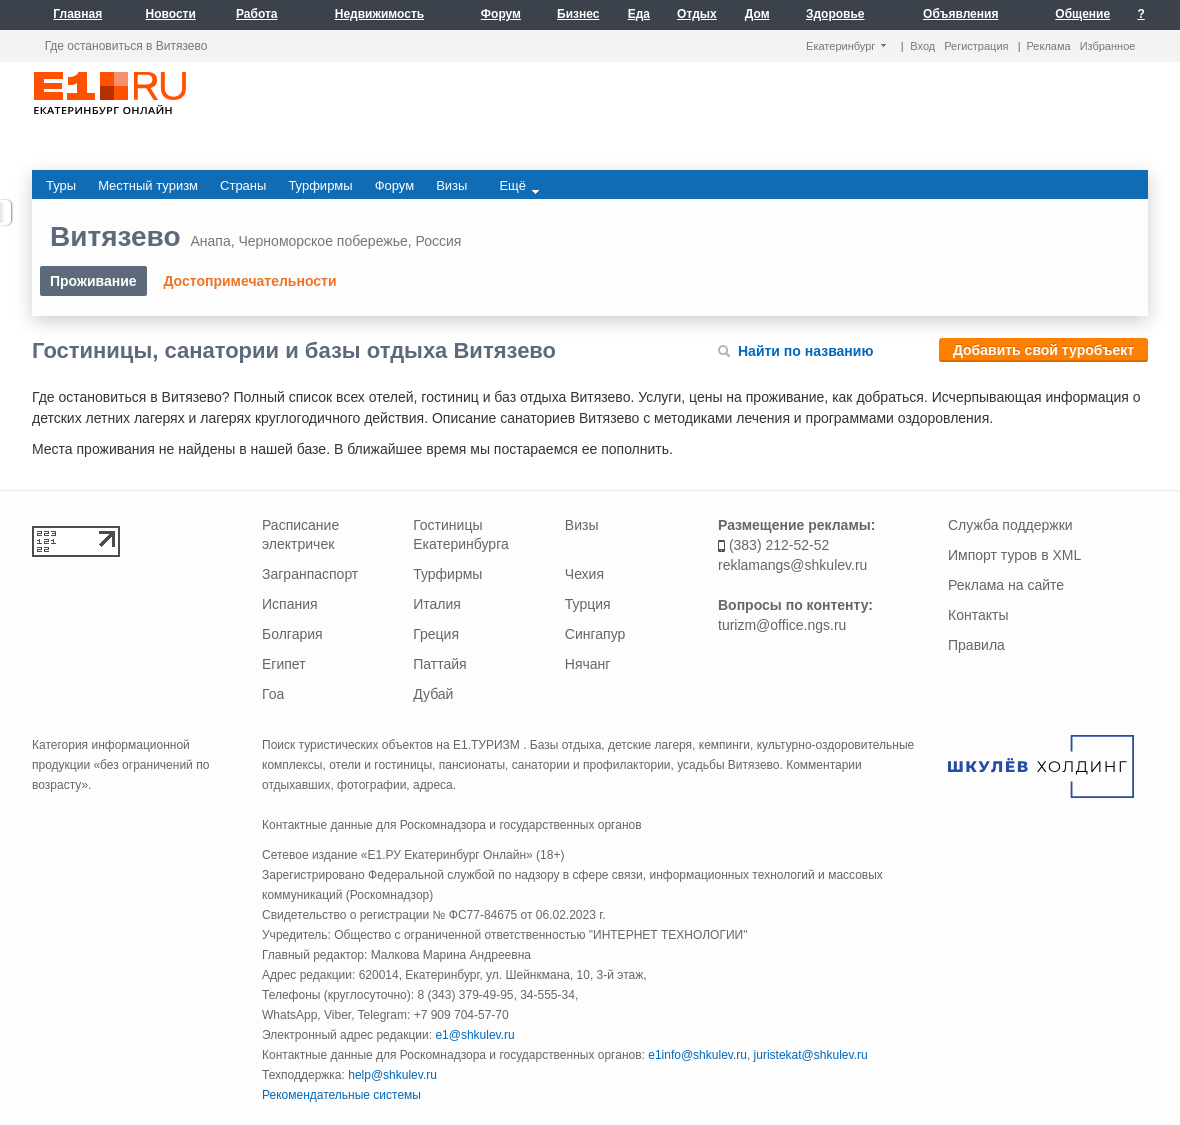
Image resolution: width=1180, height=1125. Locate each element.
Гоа (273, 694)
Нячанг (588, 664)
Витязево (115, 236)
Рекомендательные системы (341, 1095)
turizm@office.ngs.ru (782, 625)
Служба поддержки (1010, 525)
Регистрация (976, 46)
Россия (439, 241)
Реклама (1049, 46)
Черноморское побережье (322, 241)
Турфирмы (447, 574)
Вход (922, 46)
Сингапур (595, 634)
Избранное (1108, 46)
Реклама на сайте (1006, 585)
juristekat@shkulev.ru (811, 1055)
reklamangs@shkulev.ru (792, 565)
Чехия (584, 574)
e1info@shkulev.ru (697, 1055)
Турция (588, 604)
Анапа (210, 241)
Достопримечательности (249, 281)
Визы (582, 525)
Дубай (433, 694)
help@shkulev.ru (392, 1075)
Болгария (292, 634)
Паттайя (439, 664)
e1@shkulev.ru (474, 1035)
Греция (436, 634)
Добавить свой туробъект (1043, 350)
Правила (976, 645)
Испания (290, 604)
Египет (284, 664)
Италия (437, 604)
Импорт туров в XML (1014, 555)
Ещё (519, 186)
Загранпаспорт (310, 574)
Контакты (978, 615)
